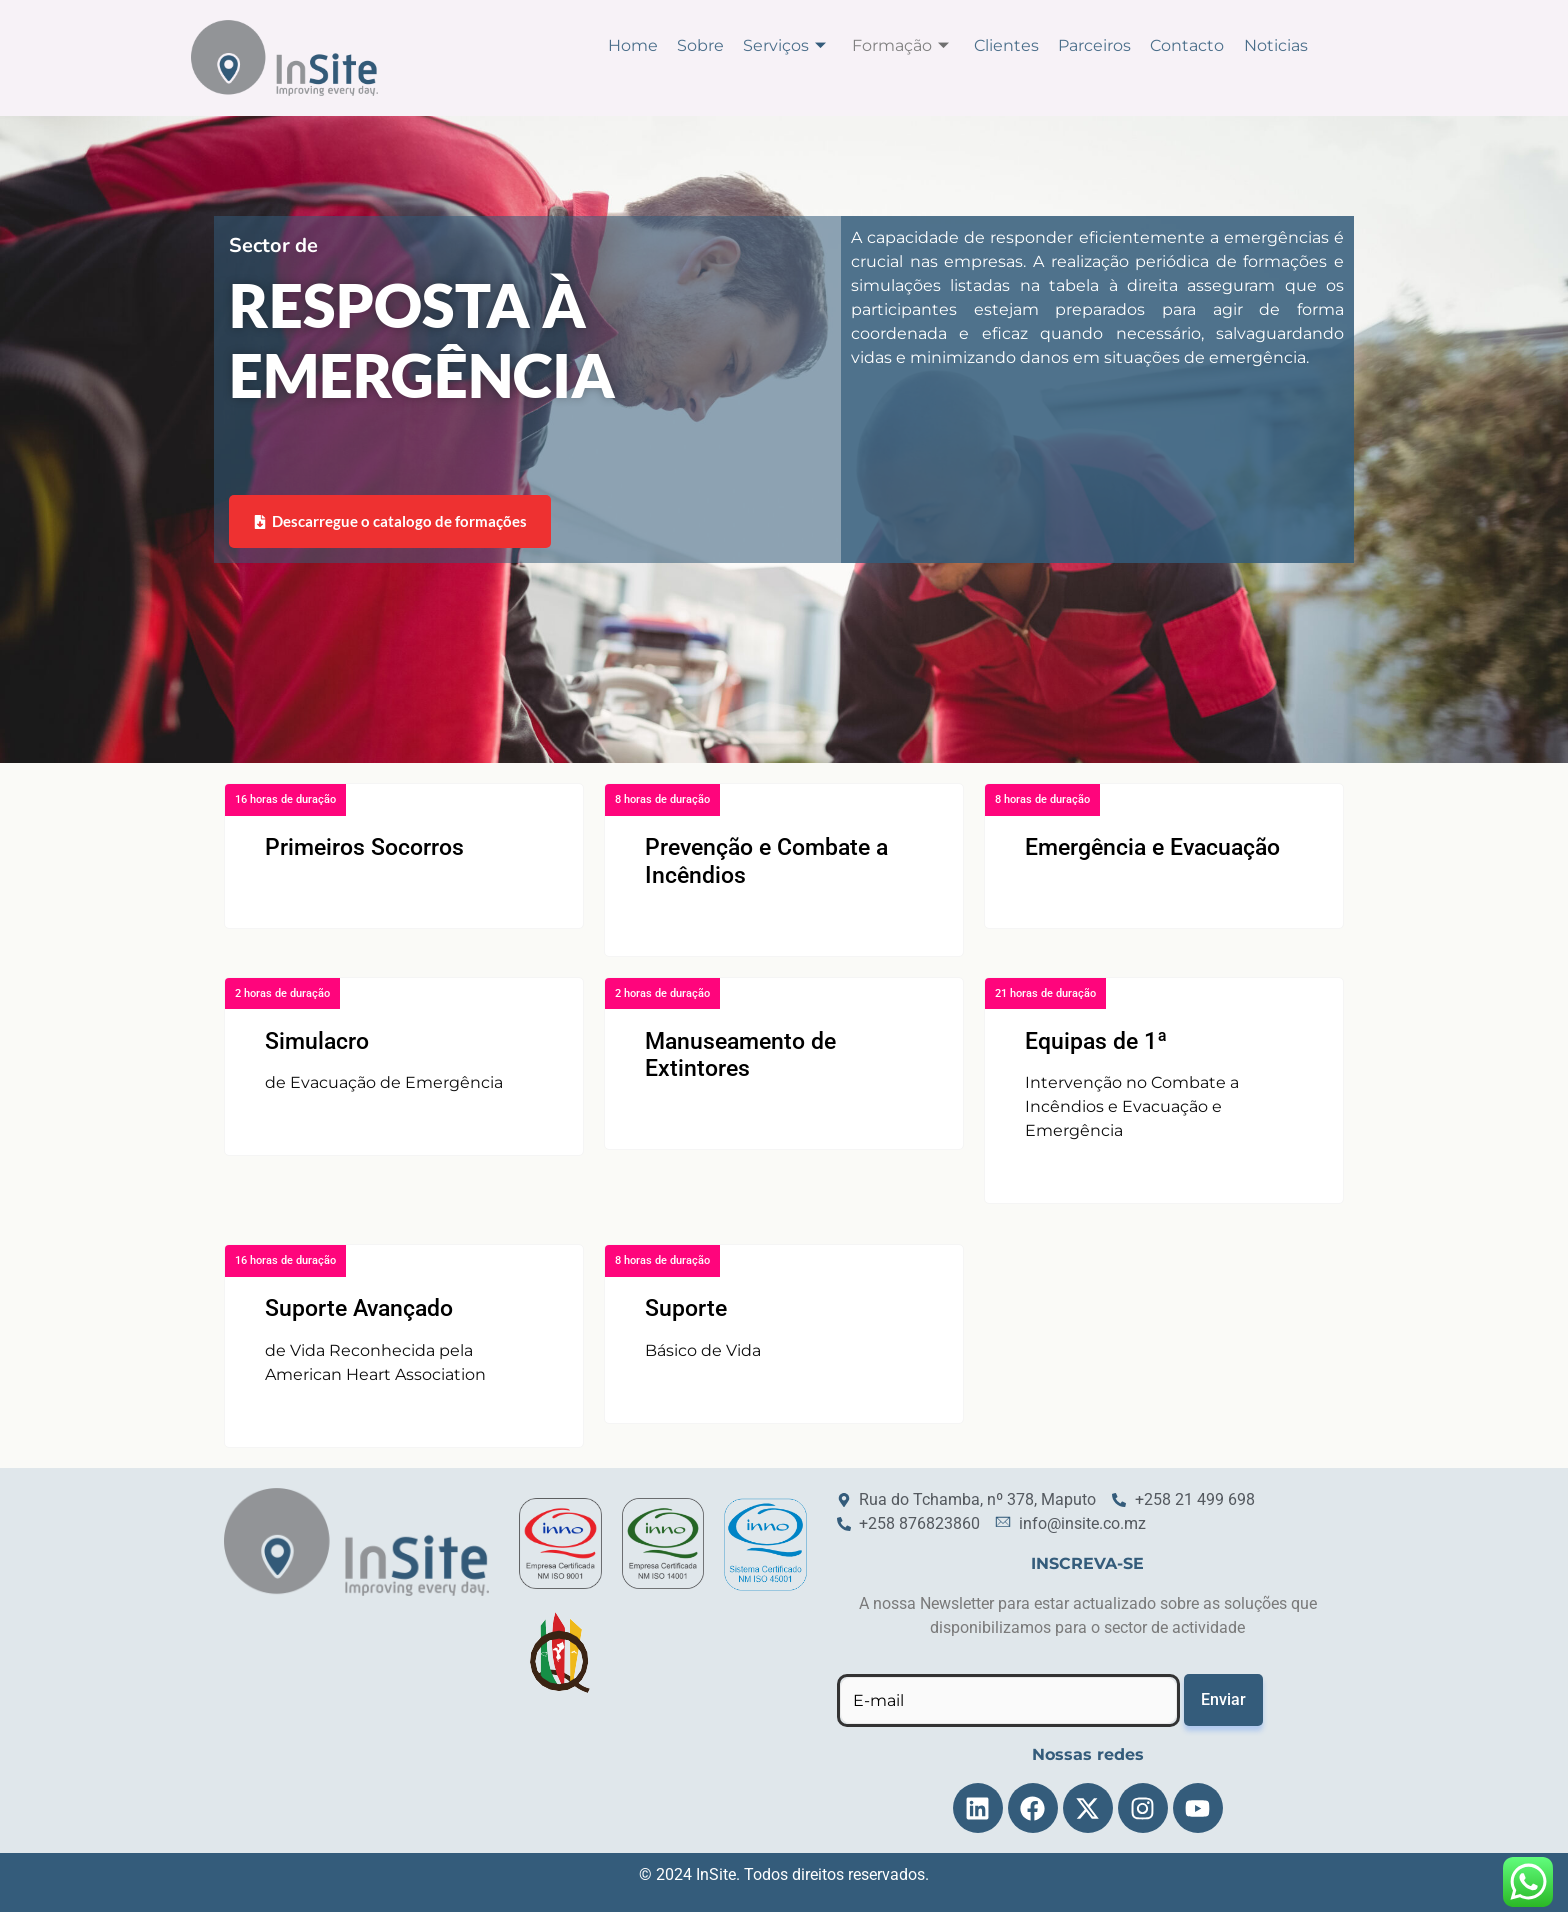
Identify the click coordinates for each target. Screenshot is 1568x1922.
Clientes (1017, 44)
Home (657, 44)
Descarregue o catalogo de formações (391, 530)
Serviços (802, 44)
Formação (914, 44)
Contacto (1192, 44)
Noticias (1277, 44)
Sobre (721, 44)
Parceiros (1102, 44)
